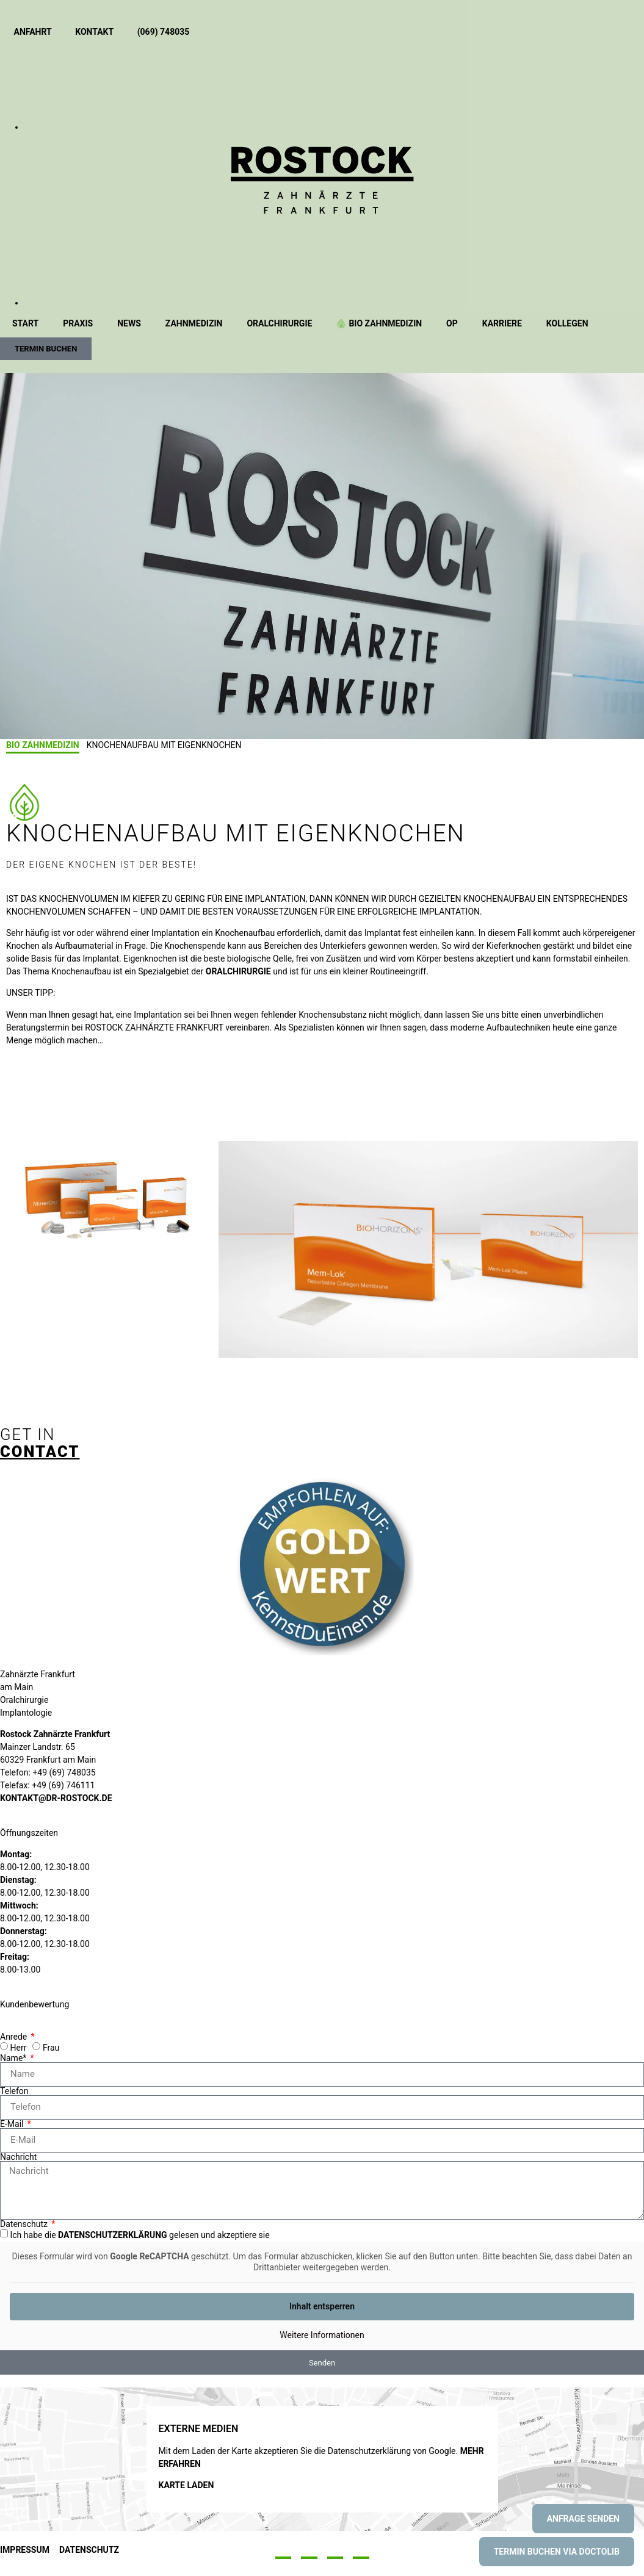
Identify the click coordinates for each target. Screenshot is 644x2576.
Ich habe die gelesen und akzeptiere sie (139, 2235)
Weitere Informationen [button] (322, 2335)
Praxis (78, 323)
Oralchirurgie (279, 323)
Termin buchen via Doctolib (557, 2551)
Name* (14, 2058)
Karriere (502, 323)
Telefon (14, 2091)
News (129, 323)
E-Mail (13, 2124)
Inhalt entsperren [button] (322, 2306)
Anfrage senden (583, 2519)
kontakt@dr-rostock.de (56, 1798)
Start (25, 323)
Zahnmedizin (194, 323)
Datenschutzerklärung (112, 2235)
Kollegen (567, 323)
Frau (51, 2048)
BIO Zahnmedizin (379, 323)
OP (452, 323)
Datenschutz (25, 2224)
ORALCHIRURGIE (238, 971)
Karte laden (186, 2485)
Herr (18, 2048)
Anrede (14, 2036)
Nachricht (18, 2157)
